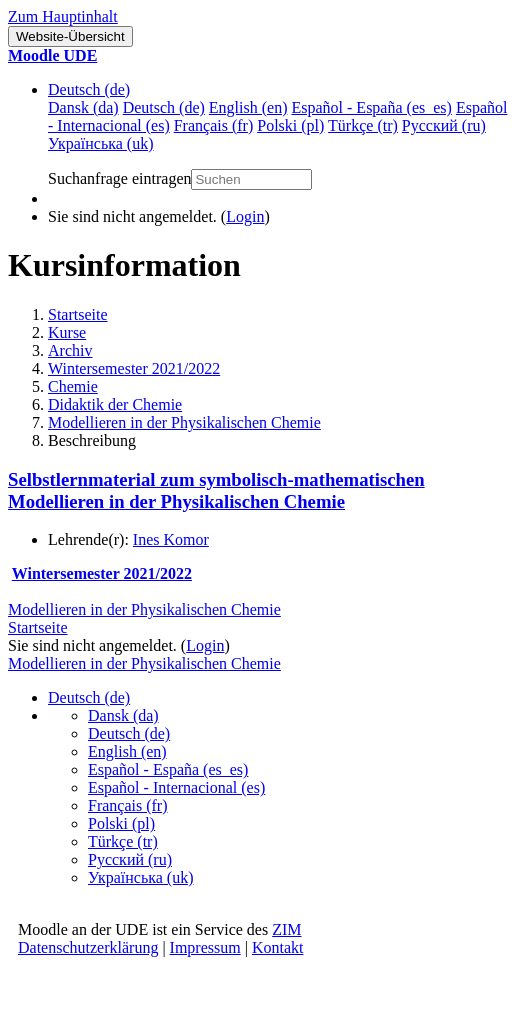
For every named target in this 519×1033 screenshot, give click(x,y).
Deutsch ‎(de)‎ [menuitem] (164, 107)
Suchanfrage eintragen (119, 178)
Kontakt (278, 947)
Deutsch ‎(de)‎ (89, 89)
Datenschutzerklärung (88, 947)
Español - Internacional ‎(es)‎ (176, 787)
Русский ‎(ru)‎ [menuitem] (444, 125)
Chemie (73, 386)
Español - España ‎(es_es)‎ (168, 769)
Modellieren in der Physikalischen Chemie (184, 422)
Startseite (78, 314)
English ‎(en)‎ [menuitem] (248, 107)
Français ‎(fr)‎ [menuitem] (214, 125)
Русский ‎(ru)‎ (130, 859)
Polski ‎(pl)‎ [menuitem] (290, 125)
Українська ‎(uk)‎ (141, 877)
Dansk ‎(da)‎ (123, 715)
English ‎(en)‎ (127, 751)
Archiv (70, 350)
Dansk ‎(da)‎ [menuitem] (83, 107)
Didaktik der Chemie (115, 404)
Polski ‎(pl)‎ (121, 823)
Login (245, 216)
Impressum (205, 947)
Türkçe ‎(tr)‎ (123, 841)
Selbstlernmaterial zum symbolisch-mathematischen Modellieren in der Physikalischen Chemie (216, 490)
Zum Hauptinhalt (63, 16)
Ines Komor (171, 539)
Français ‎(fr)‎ (128, 805)
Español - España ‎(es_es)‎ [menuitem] (371, 107)
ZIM (286, 929)
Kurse (67, 332)
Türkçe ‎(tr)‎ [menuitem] (363, 125)
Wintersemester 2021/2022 (134, 368)
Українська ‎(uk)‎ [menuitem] (101, 143)
